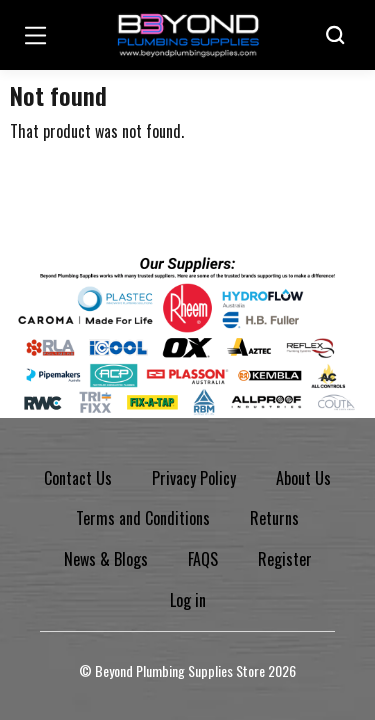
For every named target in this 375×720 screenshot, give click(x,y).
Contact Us (78, 478)
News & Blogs (106, 559)
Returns (274, 518)
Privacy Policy (194, 478)
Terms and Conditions (143, 518)
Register (285, 559)
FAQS (203, 559)
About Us (303, 478)
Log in (188, 600)
